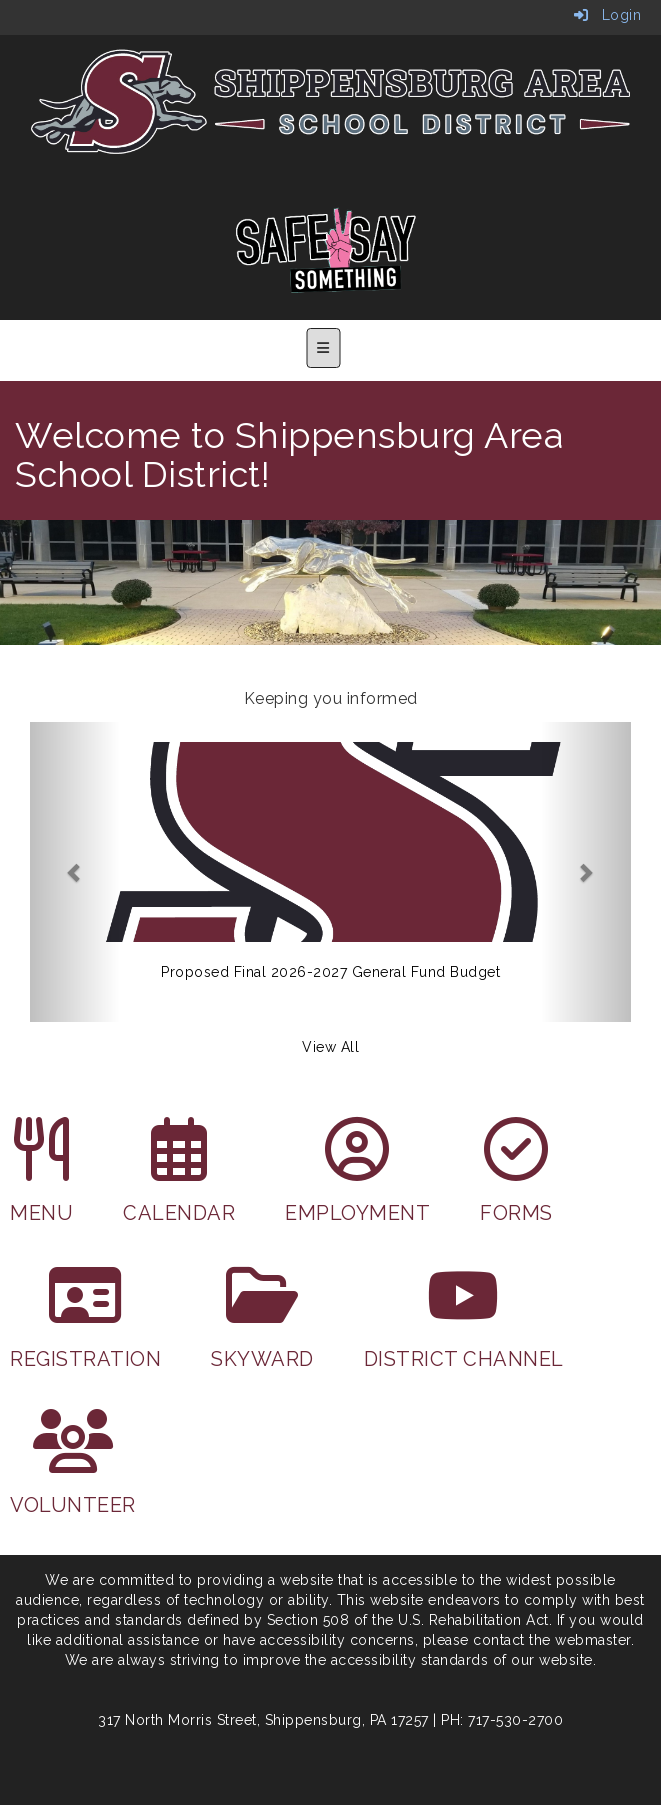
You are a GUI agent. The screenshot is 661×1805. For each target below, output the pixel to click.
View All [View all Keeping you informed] (330, 1047)
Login (608, 15)
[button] (75, 872)
